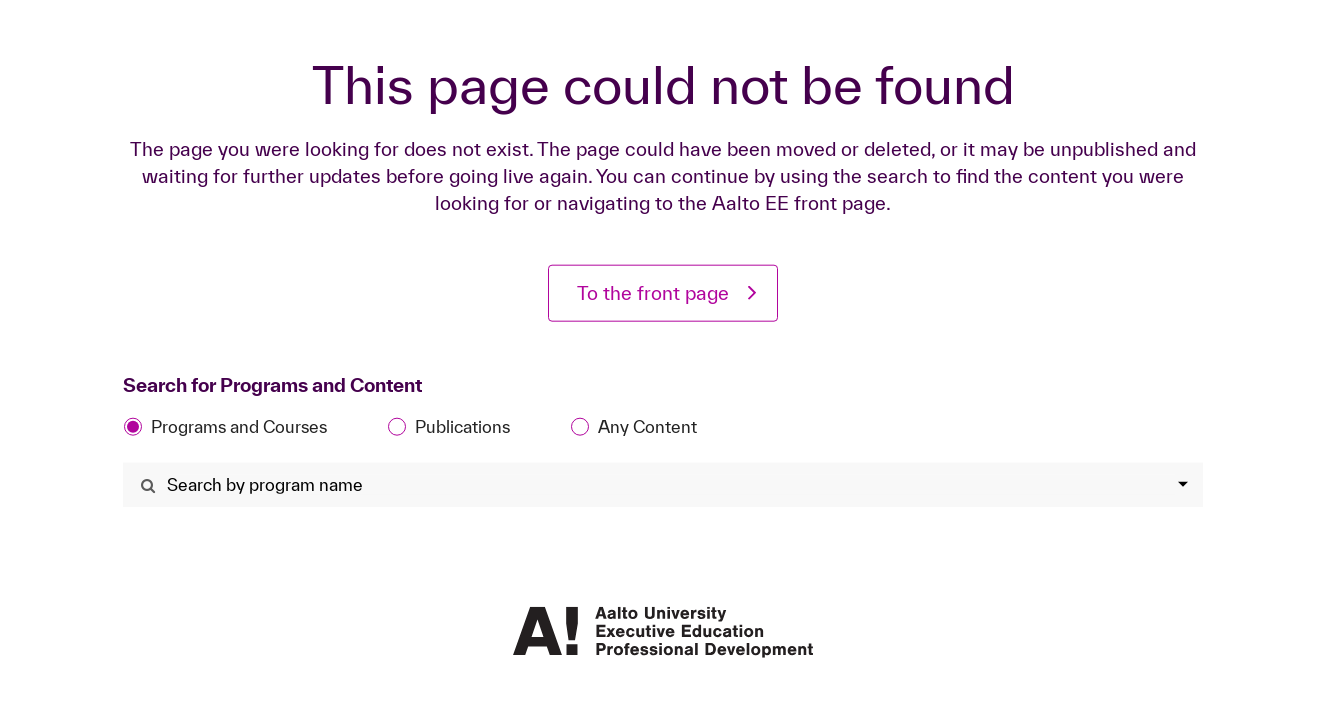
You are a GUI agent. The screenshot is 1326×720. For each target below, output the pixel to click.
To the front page (653, 293)
